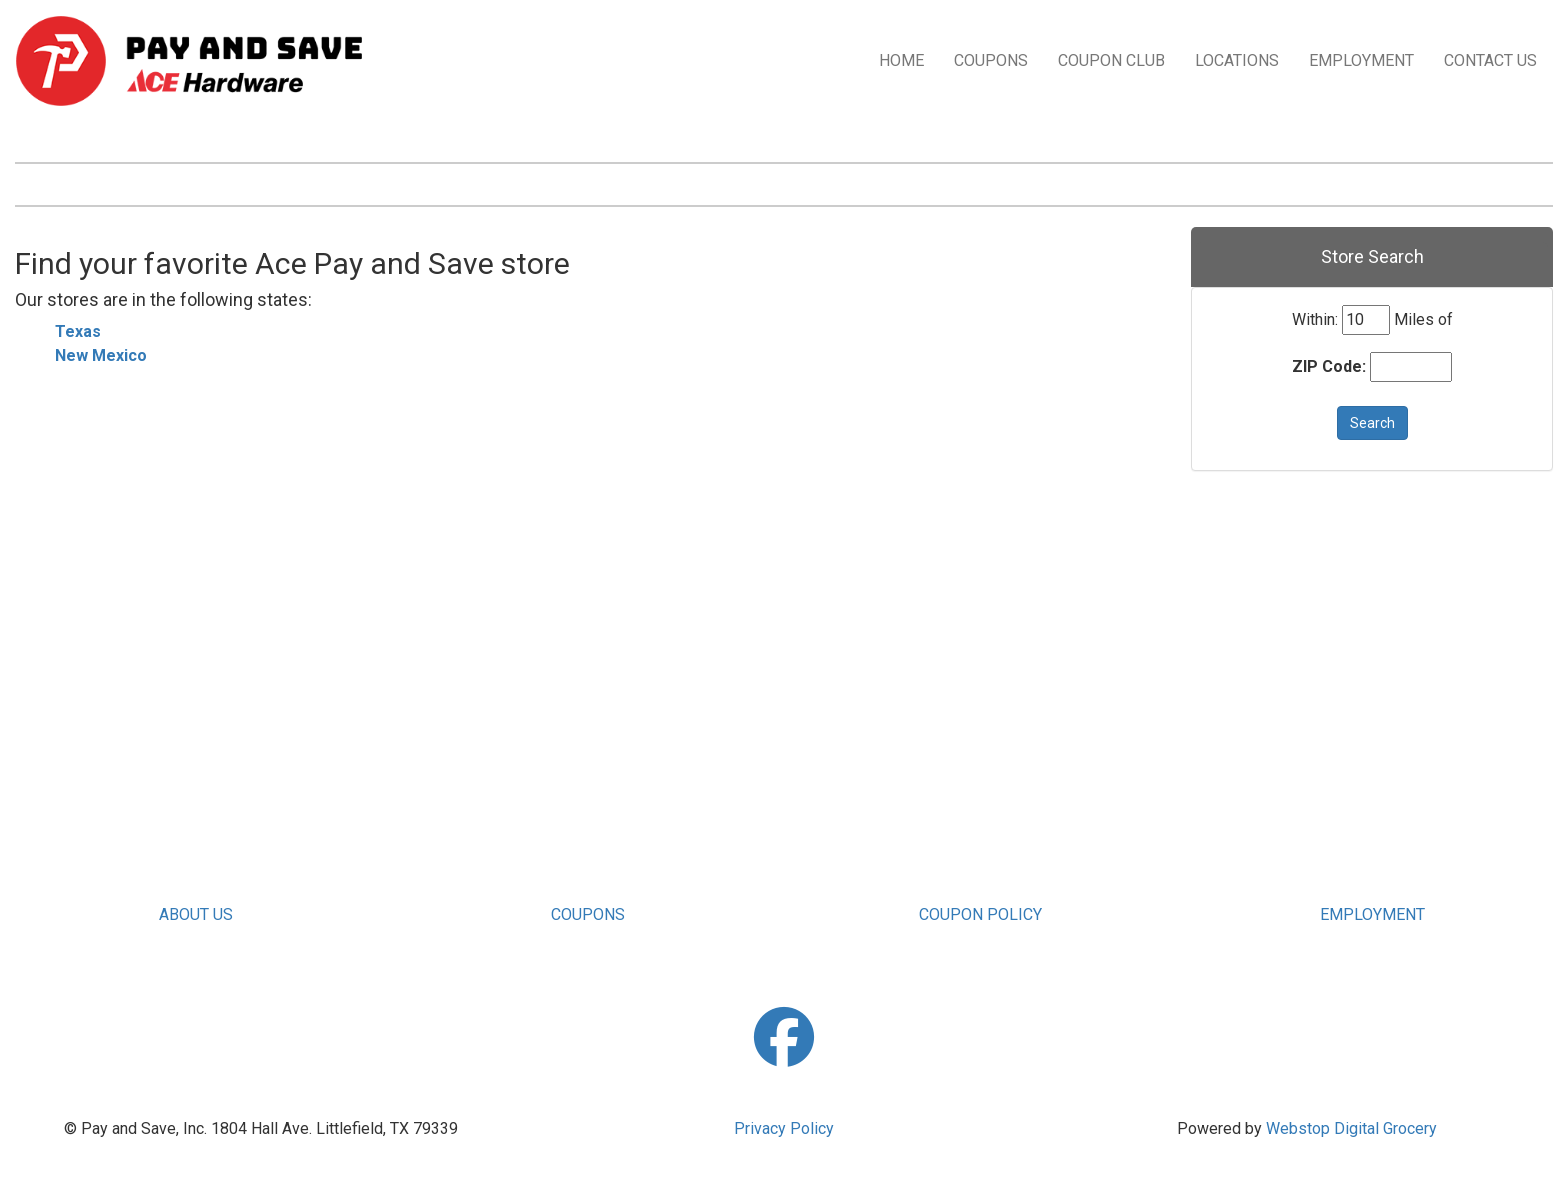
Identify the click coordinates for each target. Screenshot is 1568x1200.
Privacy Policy (784, 1128)
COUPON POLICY (980, 914)
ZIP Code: (1329, 366)
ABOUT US (196, 914)
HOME (901, 60)
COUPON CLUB (1111, 60)
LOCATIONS (1237, 60)
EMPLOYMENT (1361, 60)
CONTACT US (1490, 60)
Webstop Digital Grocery (1351, 1128)
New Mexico (101, 355)
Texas (78, 331)
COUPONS (991, 60)
